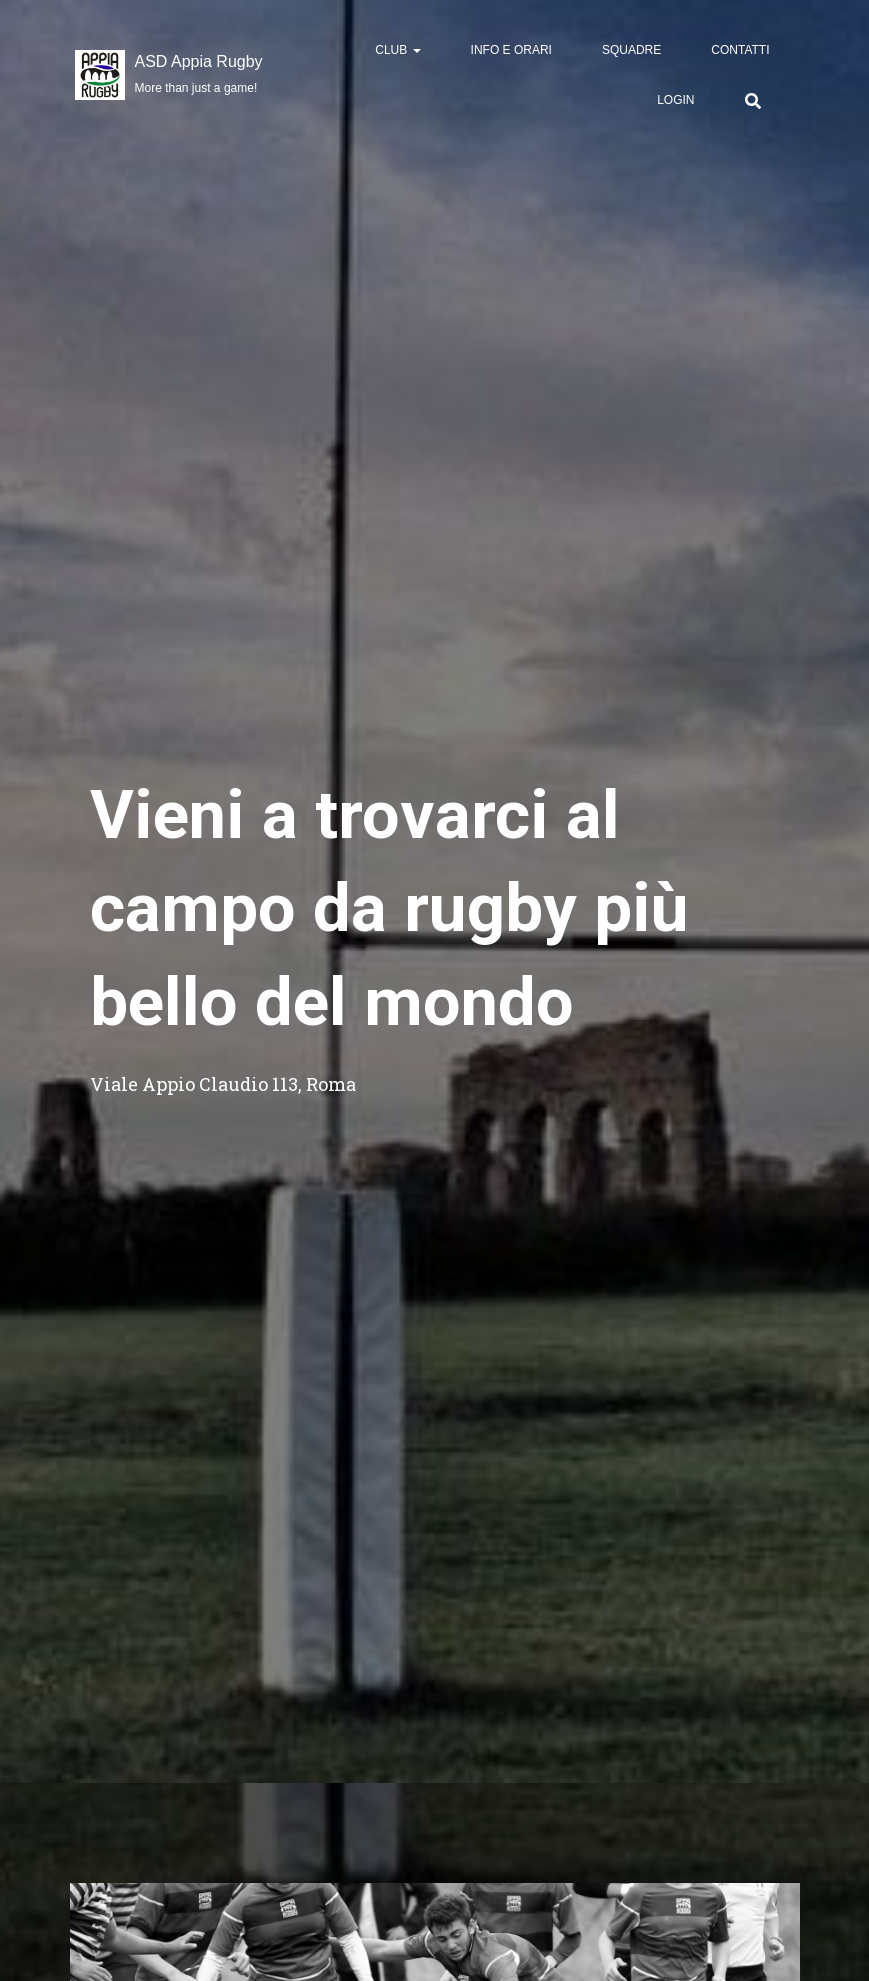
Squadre (631, 50)
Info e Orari (511, 50)
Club (397, 50)
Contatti (740, 50)
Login (675, 100)
